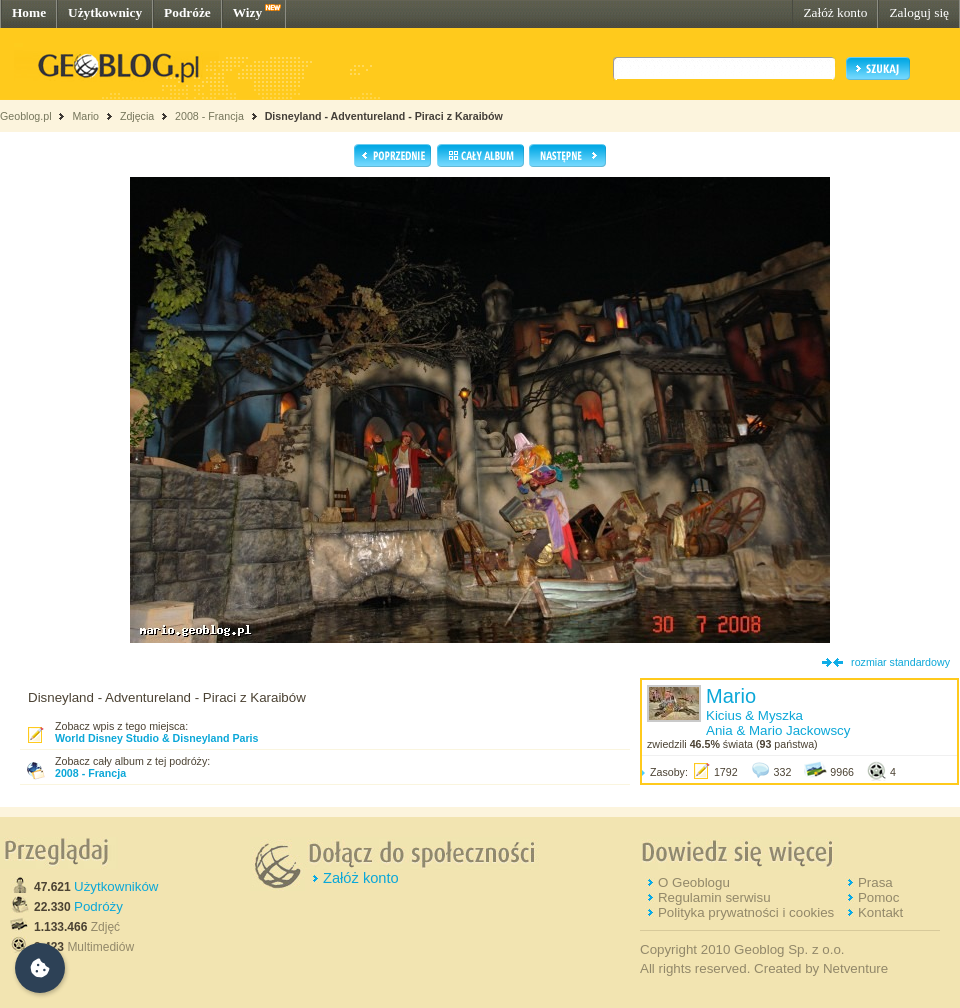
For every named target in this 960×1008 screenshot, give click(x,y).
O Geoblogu (694, 882)
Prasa (875, 882)
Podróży (98, 906)
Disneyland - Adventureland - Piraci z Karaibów (384, 116)
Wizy (247, 12)
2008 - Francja (209, 116)
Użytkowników (116, 886)
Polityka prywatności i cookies (746, 912)
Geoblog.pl (26, 116)
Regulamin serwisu (714, 897)
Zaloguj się (919, 12)
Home (29, 12)
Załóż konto (835, 12)
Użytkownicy (105, 12)
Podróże (187, 12)
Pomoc (878, 897)
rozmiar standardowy (900, 662)
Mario (85, 116)
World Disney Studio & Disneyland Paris (157, 738)
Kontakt (880, 912)
